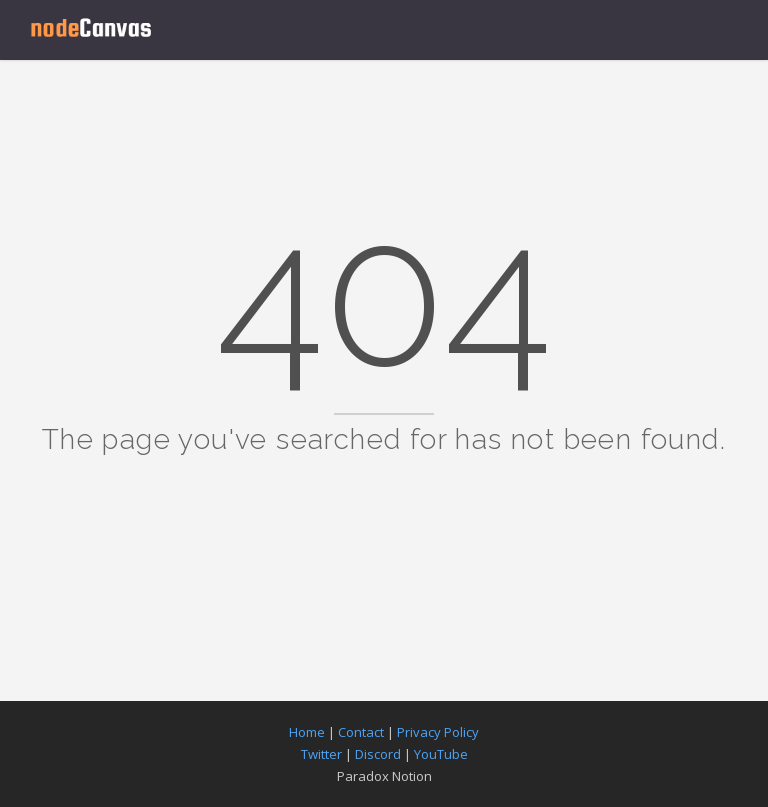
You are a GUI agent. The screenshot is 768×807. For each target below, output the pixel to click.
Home (307, 732)
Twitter (321, 754)
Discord (378, 754)
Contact (361, 732)
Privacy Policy (438, 732)
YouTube (441, 754)
